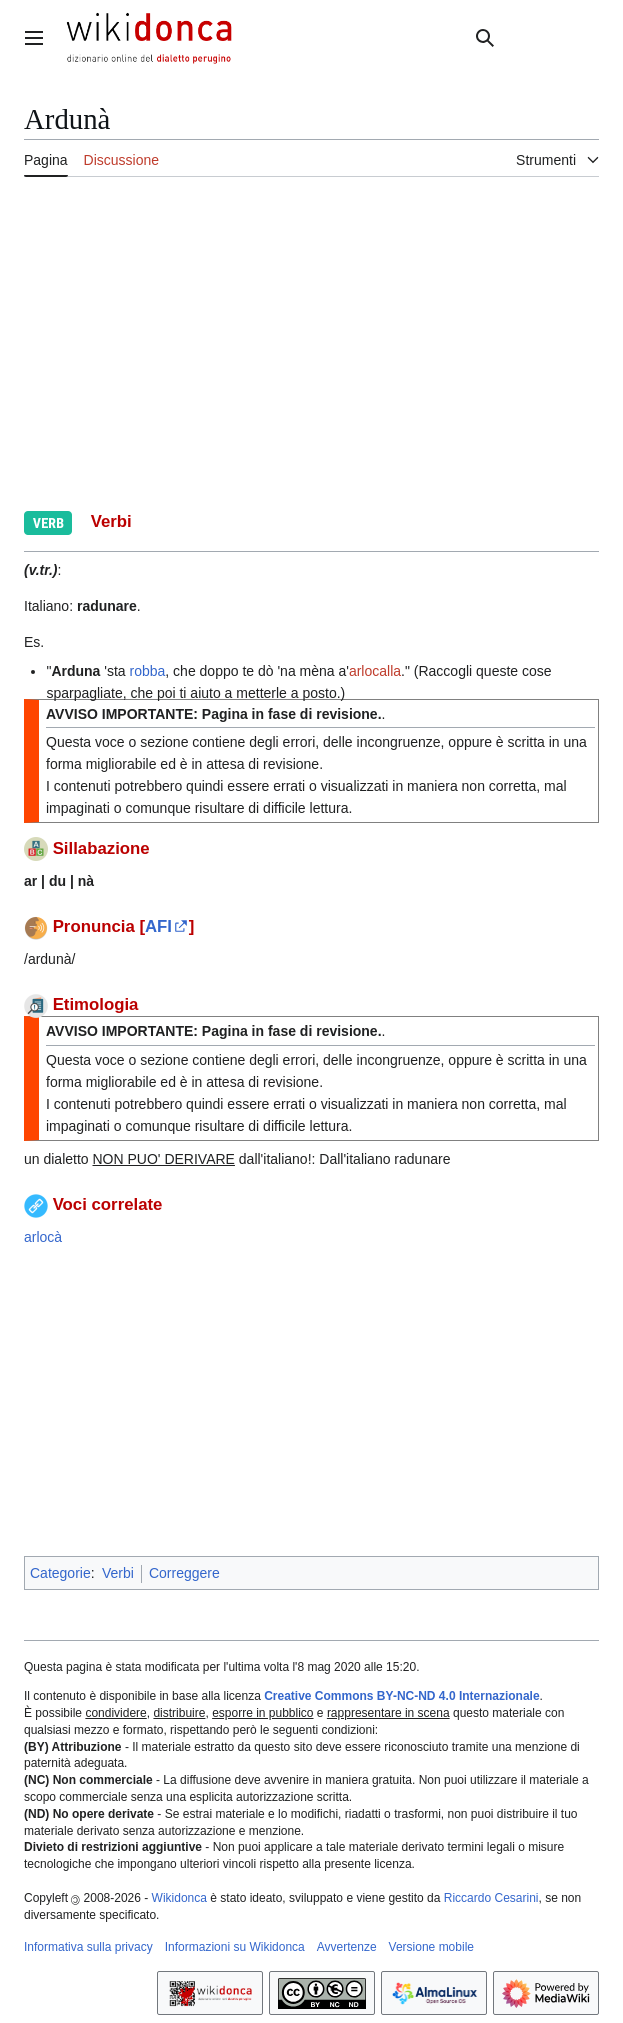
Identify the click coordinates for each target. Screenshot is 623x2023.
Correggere (184, 1573)
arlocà (43, 1237)
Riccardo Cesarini (491, 1898)
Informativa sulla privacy (88, 1947)
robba (148, 671)
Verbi (118, 1573)
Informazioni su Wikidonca (235, 1947)
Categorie (60, 1573)
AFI (158, 926)
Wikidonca (179, 1898)
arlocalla (375, 671)
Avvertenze (347, 1947)
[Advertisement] (311, 341)
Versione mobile (431, 1947)
